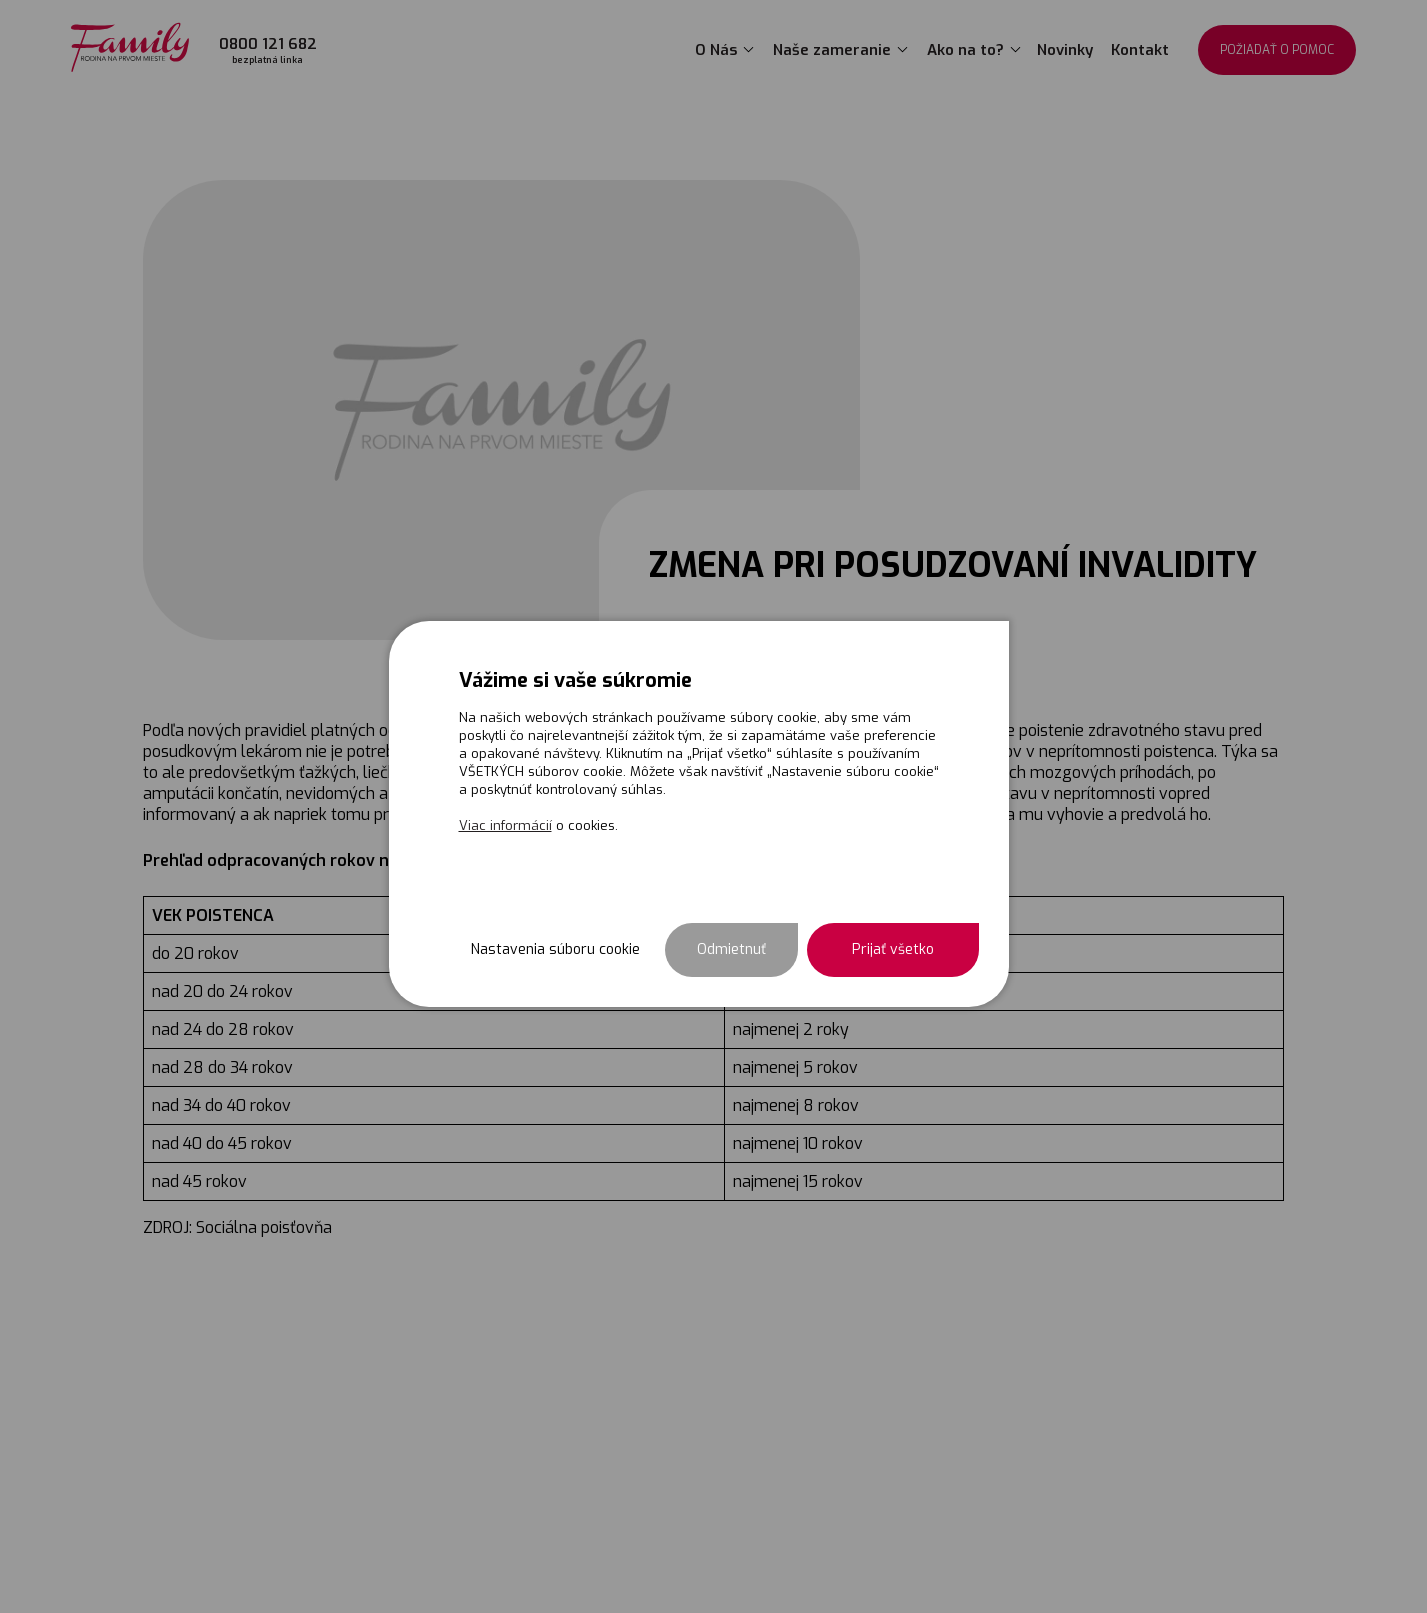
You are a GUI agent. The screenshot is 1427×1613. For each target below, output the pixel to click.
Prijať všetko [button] (893, 949)
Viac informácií (505, 825)
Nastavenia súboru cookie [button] (555, 949)
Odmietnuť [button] (731, 949)
